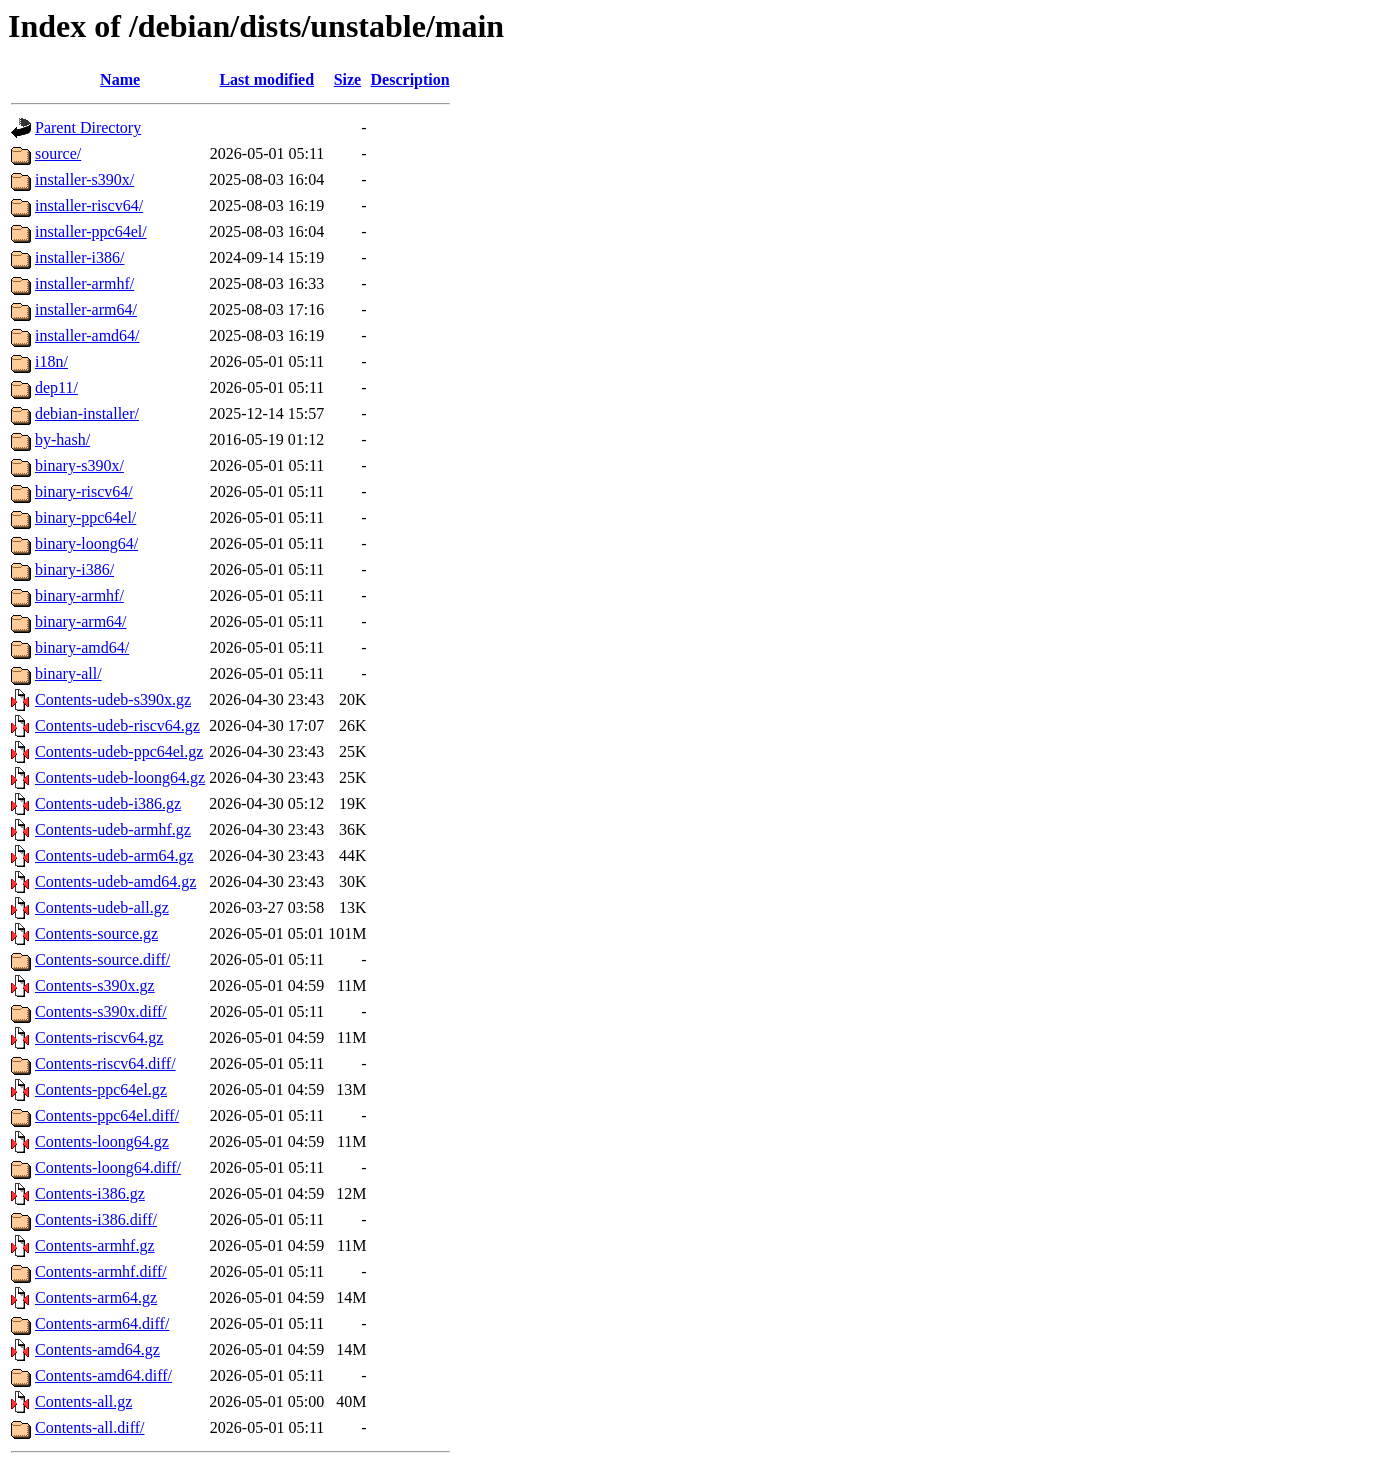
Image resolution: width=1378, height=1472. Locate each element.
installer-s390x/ (84, 179)
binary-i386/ (74, 569)
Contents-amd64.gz (97, 1349)
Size (348, 79)
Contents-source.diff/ (102, 959)
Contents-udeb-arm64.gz (114, 855)
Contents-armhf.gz (95, 1245)
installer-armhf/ (84, 283)
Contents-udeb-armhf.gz (113, 829)
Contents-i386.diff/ (96, 1219)
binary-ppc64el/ (85, 517)
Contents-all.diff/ (89, 1427)
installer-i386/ (79, 257)
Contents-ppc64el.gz (101, 1089)
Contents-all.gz (83, 1401)
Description (410, 79)
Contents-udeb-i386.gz (108, 803)
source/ (58, 153)
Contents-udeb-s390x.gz (113, 699)
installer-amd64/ (87, 335)
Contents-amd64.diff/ (103, 1375)
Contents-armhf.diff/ (101, 1271)
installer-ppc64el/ (91, 231)
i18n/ (51, 361)
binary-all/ (68, 673)
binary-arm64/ (81, 621)
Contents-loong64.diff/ (108, 1167)
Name (120, 79)
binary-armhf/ (79, 595)
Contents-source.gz (96, 933)
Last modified (266, 79)
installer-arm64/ (86, 309)
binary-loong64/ (86, 543)
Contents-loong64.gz (102, 1141)
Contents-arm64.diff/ (102, 1323)
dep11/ (56, 387)
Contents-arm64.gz (96, 1297)
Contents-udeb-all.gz (102, 907)
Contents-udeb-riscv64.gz (117, 725)
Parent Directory (88, 127)
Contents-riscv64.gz (99, 1037)
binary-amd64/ (82, 647)
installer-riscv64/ (89, 205)
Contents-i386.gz (90, 1193)
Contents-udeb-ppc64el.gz (119, 751)
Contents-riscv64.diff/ (105, 1063)
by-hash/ (62, 439)
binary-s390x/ (79, 465)
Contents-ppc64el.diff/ (107, 1115)
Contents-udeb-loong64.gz (120, 777)
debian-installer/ (87, 413)
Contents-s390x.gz (95, 985)
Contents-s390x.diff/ (101, 1011)
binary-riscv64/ (84, 491)
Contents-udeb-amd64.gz (115, 881)
